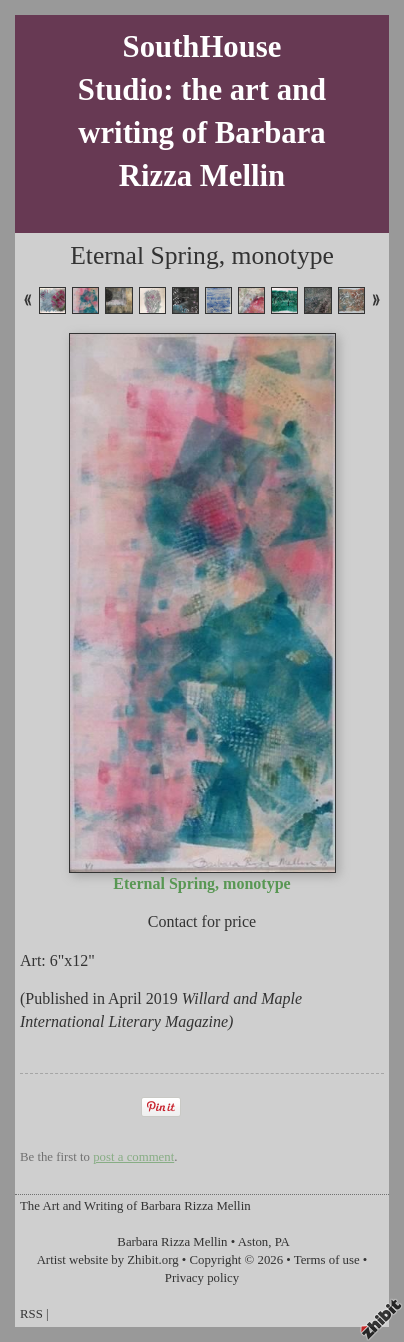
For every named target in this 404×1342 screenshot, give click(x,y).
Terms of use (327, 1260)
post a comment (133, 1157)
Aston (253, 1242)
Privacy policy (202, 1278)
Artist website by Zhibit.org (108, 1260)
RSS (31, 1314)
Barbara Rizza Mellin (172, 1242)
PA (282, 1242)
